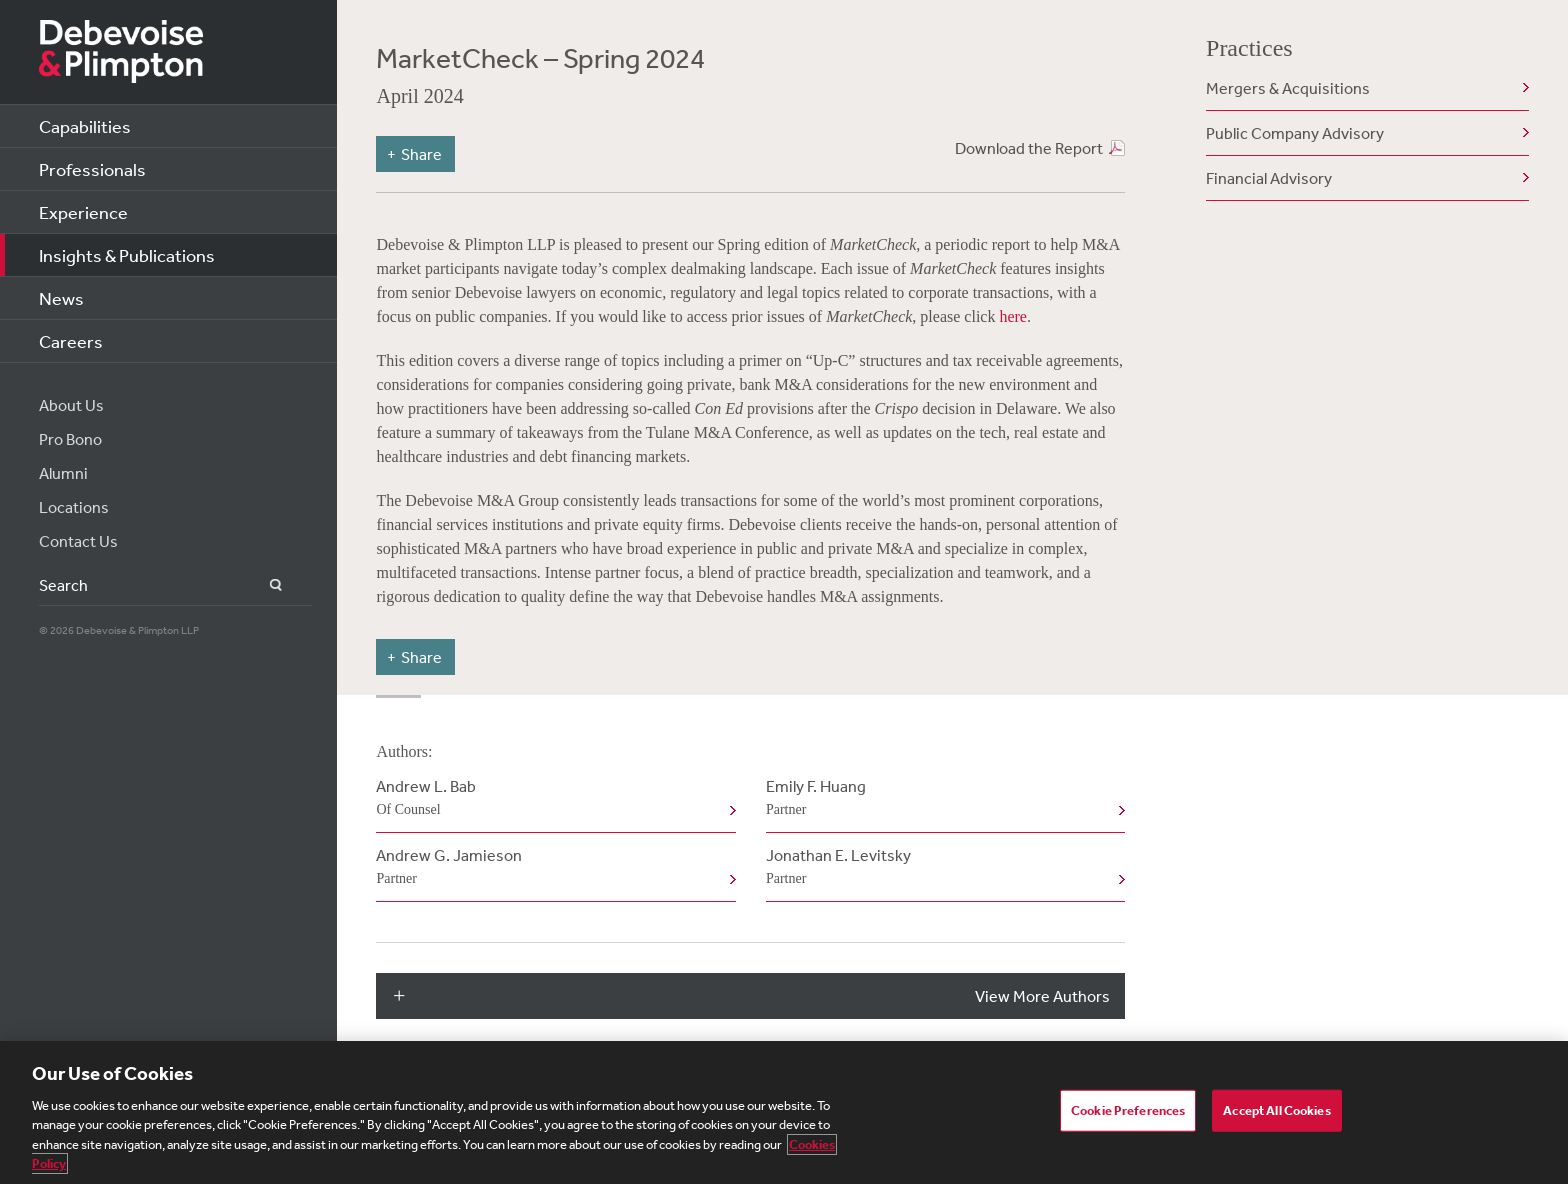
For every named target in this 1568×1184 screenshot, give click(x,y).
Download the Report (1029, 148)
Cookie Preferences (1128, 1110)
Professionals (92, 169)
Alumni (63, 473)
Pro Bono (70, 439)
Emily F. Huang (941, 799)
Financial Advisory (1269, 178)
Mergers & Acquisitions (1288, 88)
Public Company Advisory (1295, 133)
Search (264, 585)
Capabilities (85, 126)
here (1013, 316)
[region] (784, 1112)
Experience (83, 212)
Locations (74, 507)
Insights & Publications (127, 255)
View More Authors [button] (1042, 996)
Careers (71, 341)
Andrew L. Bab (551, 799)
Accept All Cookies (1276, 1110)
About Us (71, 405)
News (61, 298)
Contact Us (78, 541)
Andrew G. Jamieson (551, 868)
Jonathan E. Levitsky (941, 868)
